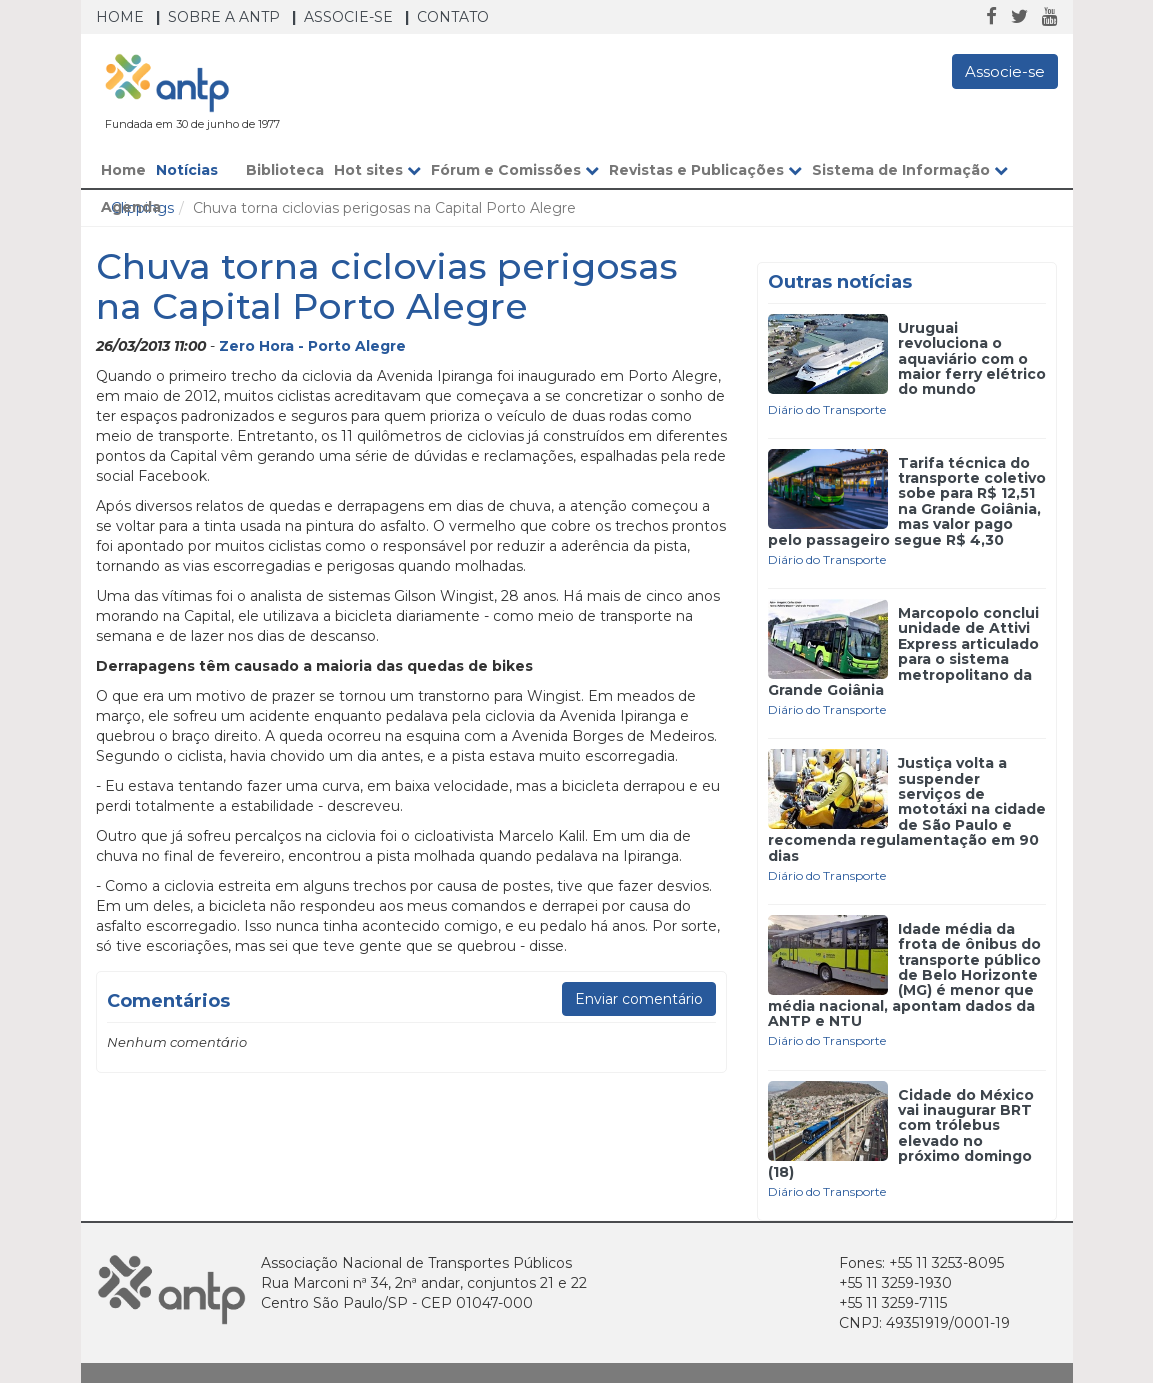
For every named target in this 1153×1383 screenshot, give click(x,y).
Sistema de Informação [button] (910, 170)
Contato (453, 17)
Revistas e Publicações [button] (705, 170)
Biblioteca (285, 170)
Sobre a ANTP (224, 17)
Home (120, 17)
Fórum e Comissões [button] (515, 170)
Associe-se (348, 17)
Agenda (131, 207)
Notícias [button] (196, 170)
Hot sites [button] (377, 170)
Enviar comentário (639, 999)
